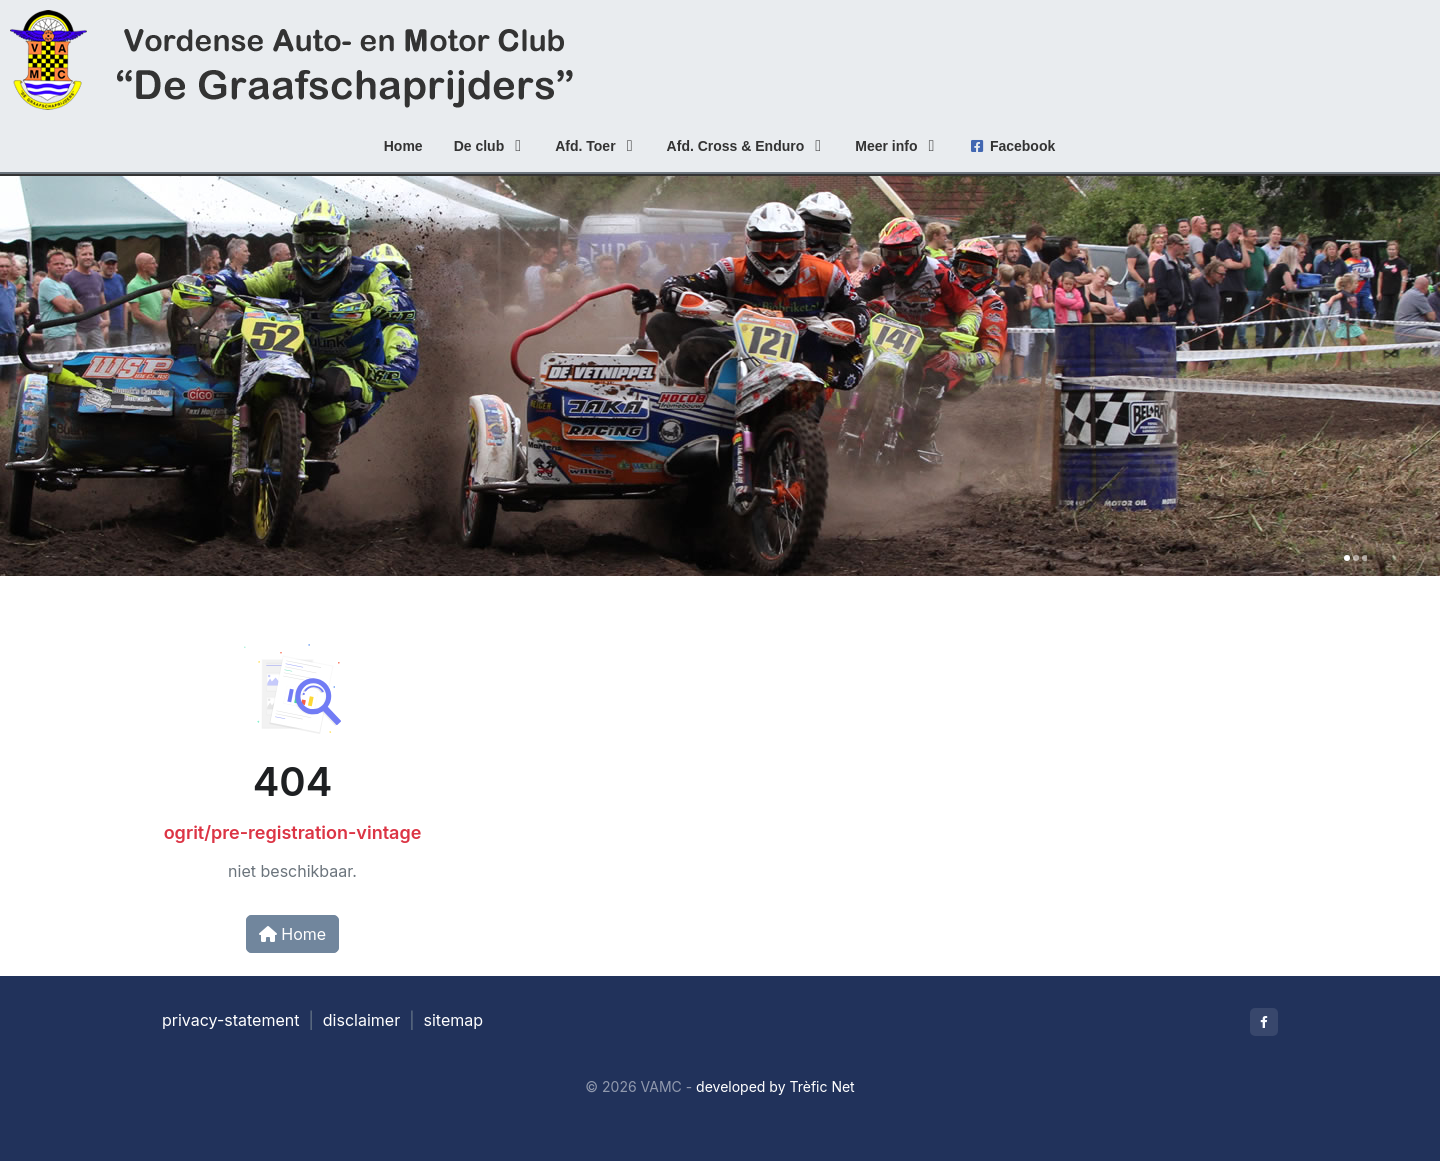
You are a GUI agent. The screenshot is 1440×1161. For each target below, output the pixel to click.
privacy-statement (230, 1020)
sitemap (454, 1020)
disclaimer (361, 1020)
